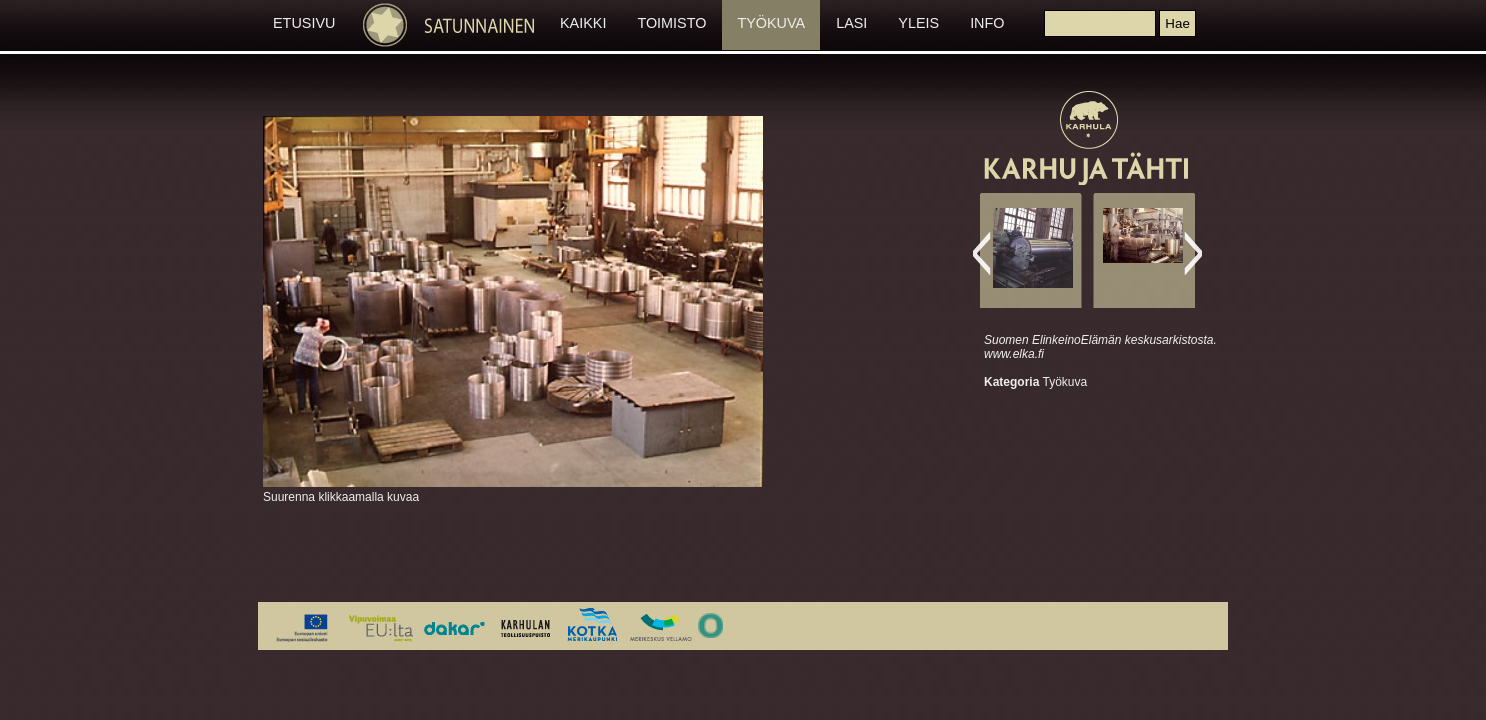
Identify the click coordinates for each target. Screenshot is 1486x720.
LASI (851, 23)
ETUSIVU (304, 23)
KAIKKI (583, 23)
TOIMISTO (671, 23)
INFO (987, 23)
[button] (1177, 23)
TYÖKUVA (771, 23)
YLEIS (918, 23)
